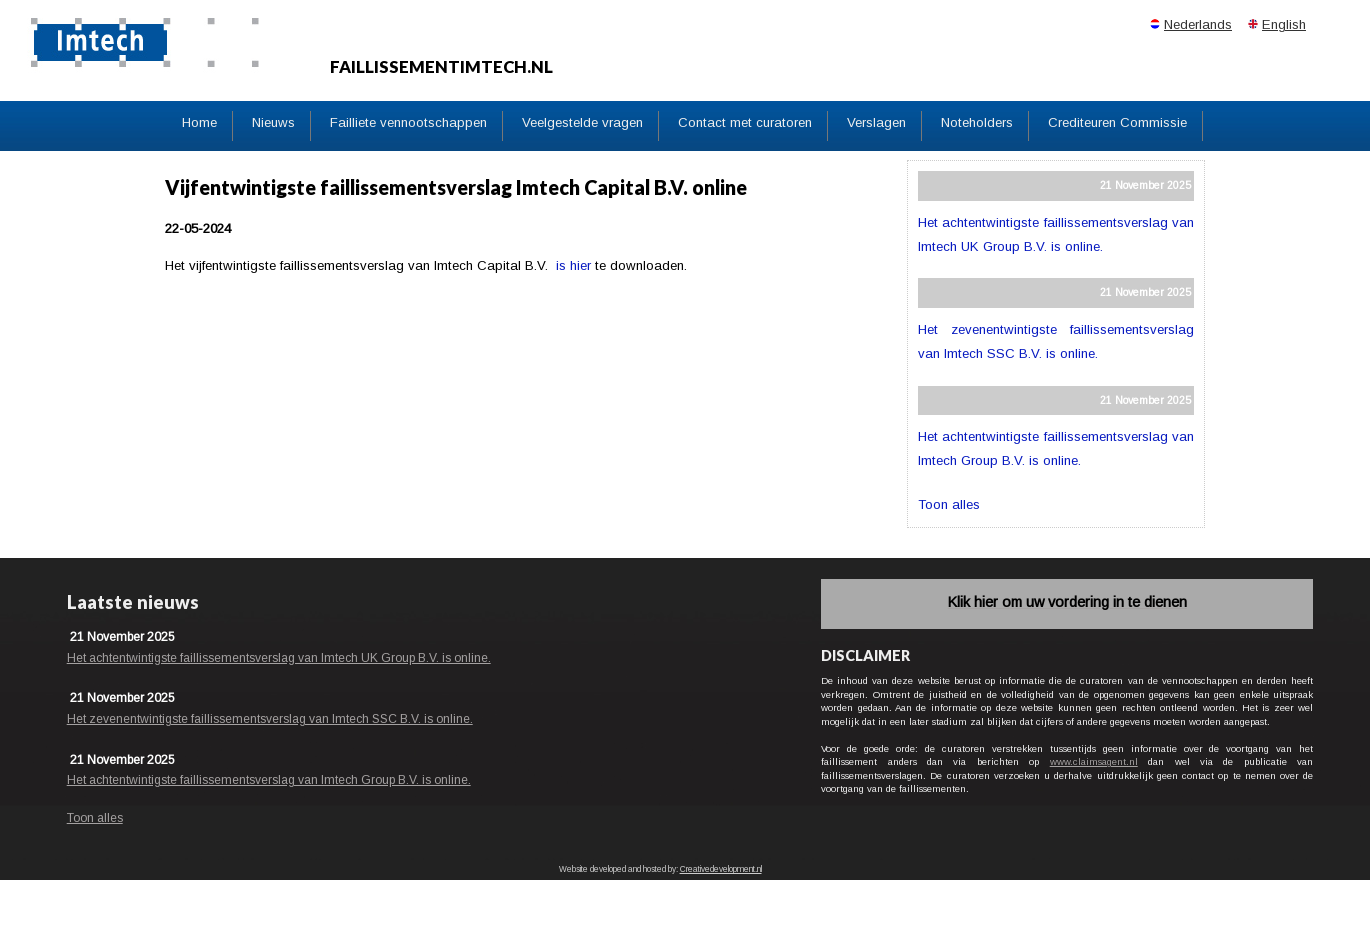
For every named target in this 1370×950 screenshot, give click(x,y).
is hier (573, 265)
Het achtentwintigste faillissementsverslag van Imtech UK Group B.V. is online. (279, 658)
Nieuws (273, 122)
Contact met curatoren (745, 122)
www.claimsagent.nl (1094, 761)
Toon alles (949, 504)
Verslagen (876, 122)
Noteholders (977, 122)
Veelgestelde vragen (582, 122)
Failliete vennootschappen (408, 122)
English (1284, 24)
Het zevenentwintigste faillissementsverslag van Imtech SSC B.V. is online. (270, 719)
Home (199, 122)
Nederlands (1198, 24)
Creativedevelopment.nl (721, 869)
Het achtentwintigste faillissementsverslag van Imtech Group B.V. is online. (269, 780)
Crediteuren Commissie (1117, 122)
